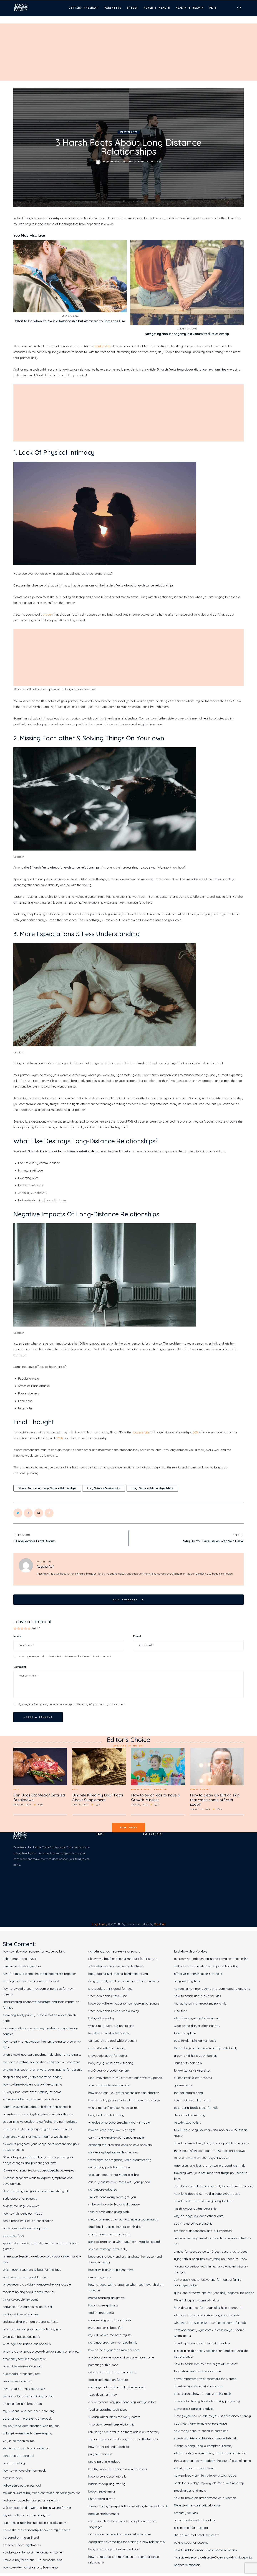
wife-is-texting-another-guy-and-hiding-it (115, 1966)
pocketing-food (13, 2235)
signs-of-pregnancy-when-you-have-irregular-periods (124, 2241)
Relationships (128, 132)
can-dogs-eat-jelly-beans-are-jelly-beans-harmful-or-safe (213, 2186)
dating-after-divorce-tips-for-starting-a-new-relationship (126, 2541)
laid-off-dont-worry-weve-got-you (112, 2196)
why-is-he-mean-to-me (19, 2440)
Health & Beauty (141, 1789)
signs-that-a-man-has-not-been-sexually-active (35, 2522)
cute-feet (180, 2010)
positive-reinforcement (103, 2513)
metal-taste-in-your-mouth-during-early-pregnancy (123, 2219)
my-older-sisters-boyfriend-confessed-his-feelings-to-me (41, 2492)
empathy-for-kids (186, 2512)
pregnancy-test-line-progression (25, 2358)
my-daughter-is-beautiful (105, 2327)
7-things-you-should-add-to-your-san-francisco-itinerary (212, 2415)
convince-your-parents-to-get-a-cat (27, 2306)
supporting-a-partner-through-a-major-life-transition (123, 2439)
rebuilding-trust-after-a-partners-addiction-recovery (123, 2431)
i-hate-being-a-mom (102, 2498)
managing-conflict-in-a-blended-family (200, 2003)
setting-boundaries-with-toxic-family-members (120, 2534)
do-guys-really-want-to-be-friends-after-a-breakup (123, 1981)
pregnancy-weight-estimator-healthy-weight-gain (36, 2136)
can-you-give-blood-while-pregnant (112, 2040)
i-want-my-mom (99, 2277)
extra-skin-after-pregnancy (106, 2047)
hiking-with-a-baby (101, 2018)
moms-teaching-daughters (106, 2297)
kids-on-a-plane (185, 2033)
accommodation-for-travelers (194, 2520)
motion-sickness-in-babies (20, 2314)
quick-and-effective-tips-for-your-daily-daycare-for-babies (214, 2292)
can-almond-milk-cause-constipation (28, 2220)
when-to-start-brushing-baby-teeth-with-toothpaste (38, 2114)
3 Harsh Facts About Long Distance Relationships (47, 1487)
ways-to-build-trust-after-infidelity (197, 2025)
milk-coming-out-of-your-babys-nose (114, 2204)
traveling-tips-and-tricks (190, 2490)
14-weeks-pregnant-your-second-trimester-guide (36, 2190)
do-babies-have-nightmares (22, 2544)
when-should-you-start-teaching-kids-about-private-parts (42, 2054)
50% (196, 1431)
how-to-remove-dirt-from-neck (24, 2470)
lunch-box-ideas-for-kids (190, 1951)
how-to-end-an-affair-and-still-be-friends (31, 2567)
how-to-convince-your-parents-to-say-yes (32, 2329)
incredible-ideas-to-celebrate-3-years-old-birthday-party (212, 2557)
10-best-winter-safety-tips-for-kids (197, 2505)
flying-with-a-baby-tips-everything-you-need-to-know (210, 2258)
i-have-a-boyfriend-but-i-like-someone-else (32, 2559)
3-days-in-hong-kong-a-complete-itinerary (203, 2445)
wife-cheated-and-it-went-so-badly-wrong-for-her (37, 2507)
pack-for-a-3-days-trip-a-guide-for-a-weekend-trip (209, 2482)
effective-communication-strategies (198, 1973)
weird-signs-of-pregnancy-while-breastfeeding (119, 2159)
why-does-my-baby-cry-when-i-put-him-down (119, 2122)
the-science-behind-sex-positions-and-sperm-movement (41, 2062)
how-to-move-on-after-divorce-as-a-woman (205, 2497)
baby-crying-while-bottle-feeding (110, 2062)
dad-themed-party (101, 2312)
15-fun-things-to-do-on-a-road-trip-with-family (205, 2047)
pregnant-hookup (100, 2454)
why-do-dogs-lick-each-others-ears (198, 2215)
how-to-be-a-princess (103, 2305)
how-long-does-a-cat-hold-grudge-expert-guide (207, 2193)
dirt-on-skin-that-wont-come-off (196, 2534)
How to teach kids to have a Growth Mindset (155, 1796)
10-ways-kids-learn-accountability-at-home (32, 2091)
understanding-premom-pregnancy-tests (30, 2321)
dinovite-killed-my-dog (189, 2114)
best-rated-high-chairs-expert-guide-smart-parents (37, 2128)
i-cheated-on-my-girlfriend (21, 2537)
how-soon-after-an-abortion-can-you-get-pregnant (123, 2003)
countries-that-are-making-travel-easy (200, 2423)
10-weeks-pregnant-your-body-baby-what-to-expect (39, 2170)
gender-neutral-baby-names (22, 1966)
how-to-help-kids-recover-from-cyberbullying (34, 1951)
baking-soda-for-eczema (191, 2542)
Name (17, 1635)
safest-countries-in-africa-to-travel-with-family (205, 2438)
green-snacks (183, 2085)
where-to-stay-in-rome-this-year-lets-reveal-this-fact (210, 2453)
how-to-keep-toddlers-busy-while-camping (32, 2084)
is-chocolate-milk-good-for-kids (110, 1988)
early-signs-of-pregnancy (20, 2198)
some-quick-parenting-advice (194, 2408)
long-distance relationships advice (152, 1487)
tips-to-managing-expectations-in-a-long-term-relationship (128, 2506)
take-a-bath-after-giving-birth (108, 2211)
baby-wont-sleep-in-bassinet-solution (113, 2549)
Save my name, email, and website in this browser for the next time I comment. (64, 1655)
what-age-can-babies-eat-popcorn (27, 2343)
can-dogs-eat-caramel (18, 2455)
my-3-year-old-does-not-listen (109, 2070)
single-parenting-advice (104, 2461)
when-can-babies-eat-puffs (21, 2336)
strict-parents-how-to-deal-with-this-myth (202, 2393)
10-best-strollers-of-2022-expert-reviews (202, 2158)
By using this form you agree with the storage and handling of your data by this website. (71, 1703)
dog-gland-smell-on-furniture (108, 2379)
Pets (16, 1789)
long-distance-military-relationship (111, 2424)
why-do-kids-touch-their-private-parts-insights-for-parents (42, 2069)
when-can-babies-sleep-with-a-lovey (113, 2010)
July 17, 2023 (70, 315)
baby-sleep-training (101, 2491)
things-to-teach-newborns (20, 2299)
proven (47, 614)
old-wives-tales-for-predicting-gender (28, 2395)
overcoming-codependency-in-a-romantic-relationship (211, 1958)
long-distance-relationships (192, 2070)
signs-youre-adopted (102, 2189)
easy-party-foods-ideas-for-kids (196, 2107)
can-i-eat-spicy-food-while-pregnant (113, 2152)
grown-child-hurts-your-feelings (195, 2055)
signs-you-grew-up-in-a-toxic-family (112, 2342)
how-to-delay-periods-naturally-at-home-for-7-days (124, 2100)
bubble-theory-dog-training (106, 2483)
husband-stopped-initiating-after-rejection (31, 2500)
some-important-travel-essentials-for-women (205, 2378)
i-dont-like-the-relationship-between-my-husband (36, 2529)
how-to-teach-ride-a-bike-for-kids (197, 1995)
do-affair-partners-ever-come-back (27, 2418)
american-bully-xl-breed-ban (22, 2403)
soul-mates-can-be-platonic (193, 2223)
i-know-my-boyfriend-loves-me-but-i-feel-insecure (122, 1958)
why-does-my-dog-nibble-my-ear (197, 2018)
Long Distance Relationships (103, 1487)
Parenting (160, 1789)
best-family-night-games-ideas (195, 2040)
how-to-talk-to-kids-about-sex (24, 2388)
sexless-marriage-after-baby (107, 2248)
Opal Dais (160, 1923)
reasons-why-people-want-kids (109, 2319)
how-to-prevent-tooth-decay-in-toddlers (202, 2343)
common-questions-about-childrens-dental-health (37, 2106)
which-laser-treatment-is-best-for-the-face (32, 2269)
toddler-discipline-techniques (107, 2409)
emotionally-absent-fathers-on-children (115, 2226)
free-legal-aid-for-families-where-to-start (31, 1981)
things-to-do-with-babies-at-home (197, 2371)
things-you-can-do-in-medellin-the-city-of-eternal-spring (212, 2460)
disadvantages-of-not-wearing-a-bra (113, 2174)
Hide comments (126, 1599)
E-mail (137, 1635)
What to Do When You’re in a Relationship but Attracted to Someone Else (70, 321)
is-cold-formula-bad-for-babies (109, 2033)
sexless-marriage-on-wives (21, 2205)
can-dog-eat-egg (14, 2462)
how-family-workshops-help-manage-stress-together (39, 1973)
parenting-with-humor (103, 2364)
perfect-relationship (187, 2564)
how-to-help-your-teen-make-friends (113, 2349)
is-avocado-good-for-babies (108, 2055)
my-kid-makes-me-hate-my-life (110, 2334)
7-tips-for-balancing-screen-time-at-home (31, 2099)
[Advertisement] (128, 52)
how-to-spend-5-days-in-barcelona (198, 2386)
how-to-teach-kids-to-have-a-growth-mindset (206, 2363)
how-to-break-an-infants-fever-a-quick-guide (205, 2475)
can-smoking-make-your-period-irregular (116, 2137)
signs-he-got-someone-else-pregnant (114, 1951)
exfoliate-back (12, 2477)
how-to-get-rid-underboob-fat (109, 2446)
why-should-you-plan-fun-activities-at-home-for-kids (210, 2322)
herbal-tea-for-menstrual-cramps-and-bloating (206, 1966)
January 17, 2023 (187, 328)
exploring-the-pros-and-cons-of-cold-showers (120, 2144)
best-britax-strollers (187, 2122)
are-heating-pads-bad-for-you (109, 2167)
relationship (102, 345)
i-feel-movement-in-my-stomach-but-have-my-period (125, 2077)
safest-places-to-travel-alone (194, 2467)
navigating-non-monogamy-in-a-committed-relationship (212, 1988)
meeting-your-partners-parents (195, 2208)
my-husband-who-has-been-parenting (28, 2410)
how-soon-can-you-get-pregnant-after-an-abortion (123, 2092)
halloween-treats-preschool (22, 2485)
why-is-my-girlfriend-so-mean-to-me (113, 2107)
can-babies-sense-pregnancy (22, 2366)
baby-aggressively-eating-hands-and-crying (118, 1973)
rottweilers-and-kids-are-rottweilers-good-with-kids (209, 2165)
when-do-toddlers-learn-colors (109, 2085)
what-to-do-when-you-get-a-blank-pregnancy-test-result (42, 2351)
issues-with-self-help (188, 2062)
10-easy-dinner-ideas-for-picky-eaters (114, 2416)
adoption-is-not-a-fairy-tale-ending (112, 2372)
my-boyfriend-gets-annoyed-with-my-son (31, 2425)
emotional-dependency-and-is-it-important (203, 2230)
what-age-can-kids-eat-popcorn (25, 2228)
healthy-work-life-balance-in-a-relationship (117, 2468)
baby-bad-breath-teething (106, 2114)
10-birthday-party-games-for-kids (197, 2300)
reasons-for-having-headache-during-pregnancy (207, 2400)
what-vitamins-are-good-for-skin (25, 2276)
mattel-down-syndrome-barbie (109, 2233)
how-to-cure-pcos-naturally (107, 2476)
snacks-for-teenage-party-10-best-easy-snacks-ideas (210, 2251)
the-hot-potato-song (188, 2092)
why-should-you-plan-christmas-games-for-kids (206, 2314)
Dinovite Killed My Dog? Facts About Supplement (97, 1796)
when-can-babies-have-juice (107, 1995)
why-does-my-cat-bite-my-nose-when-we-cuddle (37, 2284)
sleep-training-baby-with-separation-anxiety (32, 2076)
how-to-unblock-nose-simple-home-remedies (205, 2549)
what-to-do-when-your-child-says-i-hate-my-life (121, 2357)
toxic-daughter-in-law (102, 2394)
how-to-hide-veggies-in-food (22, 2213)
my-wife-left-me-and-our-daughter (27, 2515)
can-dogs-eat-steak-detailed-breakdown (116, 2386)
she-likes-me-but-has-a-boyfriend (26, 2448)
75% (60, 1437)
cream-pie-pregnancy (17, 2381)
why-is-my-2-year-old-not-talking (111, 2025)
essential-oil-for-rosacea (191, 2527)
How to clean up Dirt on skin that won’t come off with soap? (215, 1799)
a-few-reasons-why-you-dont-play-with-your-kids (122, 2402)
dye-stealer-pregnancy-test (22, 2373)
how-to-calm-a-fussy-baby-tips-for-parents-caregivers (211, 2142)
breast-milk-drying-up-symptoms (110, 2269)
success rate (141, 1431)
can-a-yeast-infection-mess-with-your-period (119, 2181)
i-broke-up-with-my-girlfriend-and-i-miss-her (33, 2552)
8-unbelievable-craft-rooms (193, 2077)
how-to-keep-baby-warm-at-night (111, 2129)
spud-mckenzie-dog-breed (192, 2100)
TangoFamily (99, 1923)
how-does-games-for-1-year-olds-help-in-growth (207, 2307)
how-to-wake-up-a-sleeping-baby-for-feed (203, 2200)
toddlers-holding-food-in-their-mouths (29, 2291)
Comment (19, 1666)
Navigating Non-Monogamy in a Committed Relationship (187, 333)
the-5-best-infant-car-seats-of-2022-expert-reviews (209, 2150)
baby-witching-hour (187, 1981)
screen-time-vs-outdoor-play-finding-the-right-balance (40, 2121)
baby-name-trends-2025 (19, 1958)
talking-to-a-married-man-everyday (27, 2433)
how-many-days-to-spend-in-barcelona (201, 2430)
